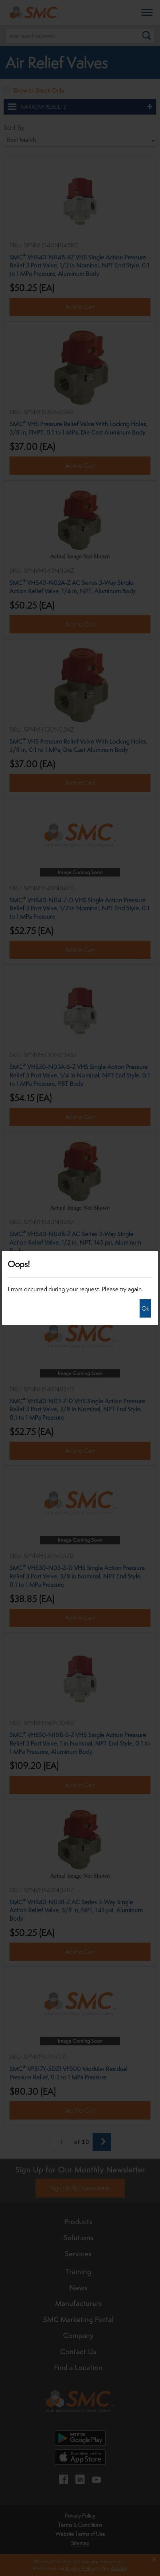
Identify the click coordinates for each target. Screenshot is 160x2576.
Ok (145, 1308)
